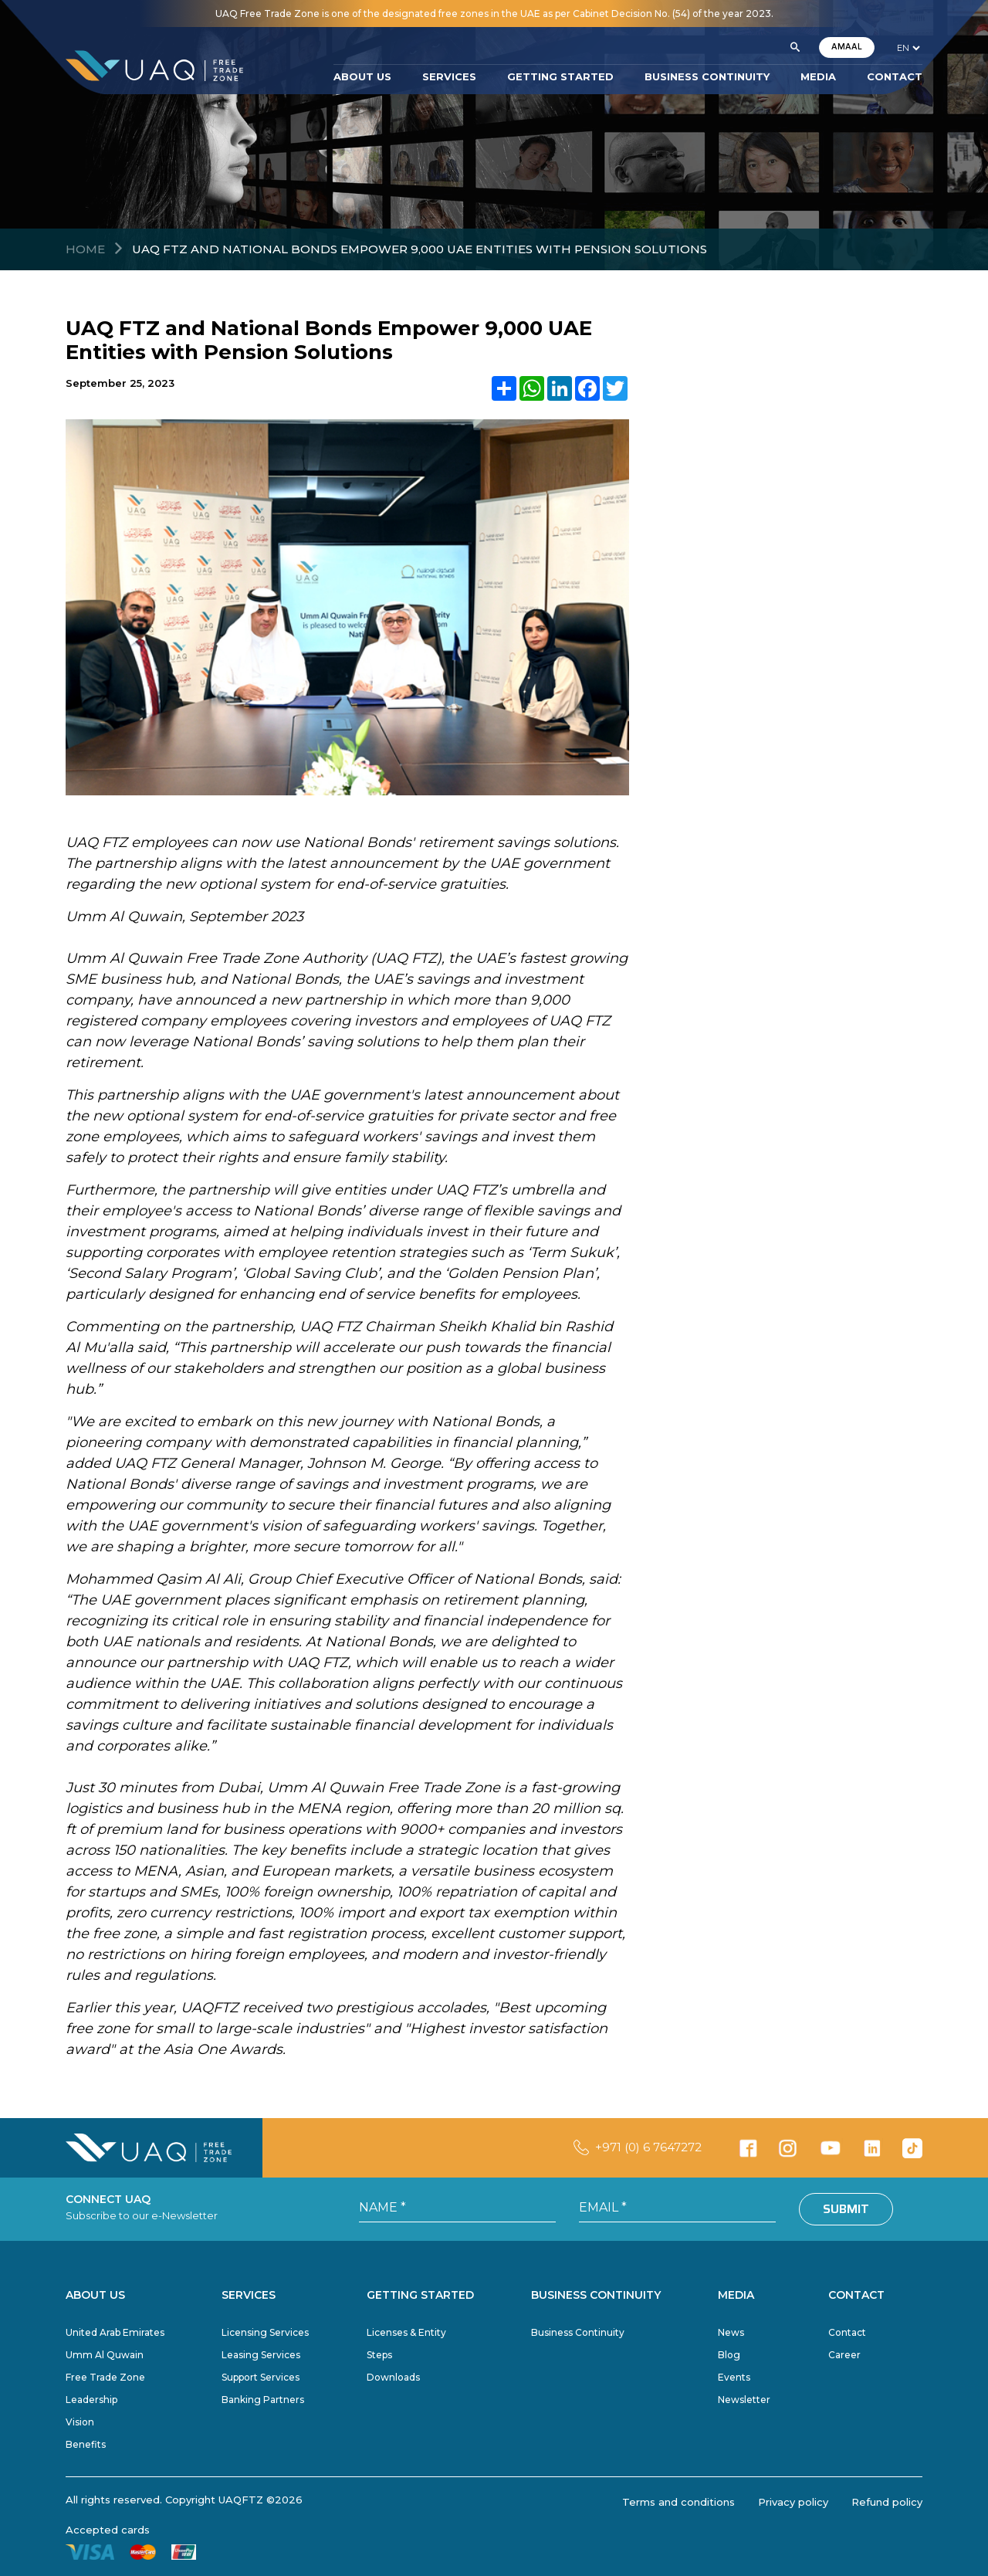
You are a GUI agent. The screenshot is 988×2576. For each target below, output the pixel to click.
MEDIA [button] (818, 76)
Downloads (393, 2377)
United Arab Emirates (115, 2332)
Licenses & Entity (406, 2332)
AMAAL (846, 46)
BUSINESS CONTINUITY (707, 76)
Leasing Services (261, 2355)
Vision (80, 2422)
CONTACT (894, 76)
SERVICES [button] (449, 76)
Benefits (86, 2444)
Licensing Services (265, 2332)
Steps (379, 2355)
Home (85, 249)
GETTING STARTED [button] (560, 76)
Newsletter (744, 2399)
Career (844, 2355)
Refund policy (886, 2502)
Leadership (91, 2399)
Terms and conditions (678, 2502)
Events (734, 2377)
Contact (847, 2332)
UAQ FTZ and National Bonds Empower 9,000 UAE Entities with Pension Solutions (419, 249)
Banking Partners (263, 2399)
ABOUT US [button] (362, 76)
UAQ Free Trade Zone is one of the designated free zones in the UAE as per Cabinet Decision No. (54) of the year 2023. (494, 13)
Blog (729, 2355)
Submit (846, 2208)
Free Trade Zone (105, 2377)
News (731, 2332)
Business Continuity (577, 2332)
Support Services (260, 2377)
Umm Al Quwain (105, 2355)
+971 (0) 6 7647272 (648, 2147)
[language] (908, 48)
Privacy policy (793, 2502)
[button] (795, 47)
